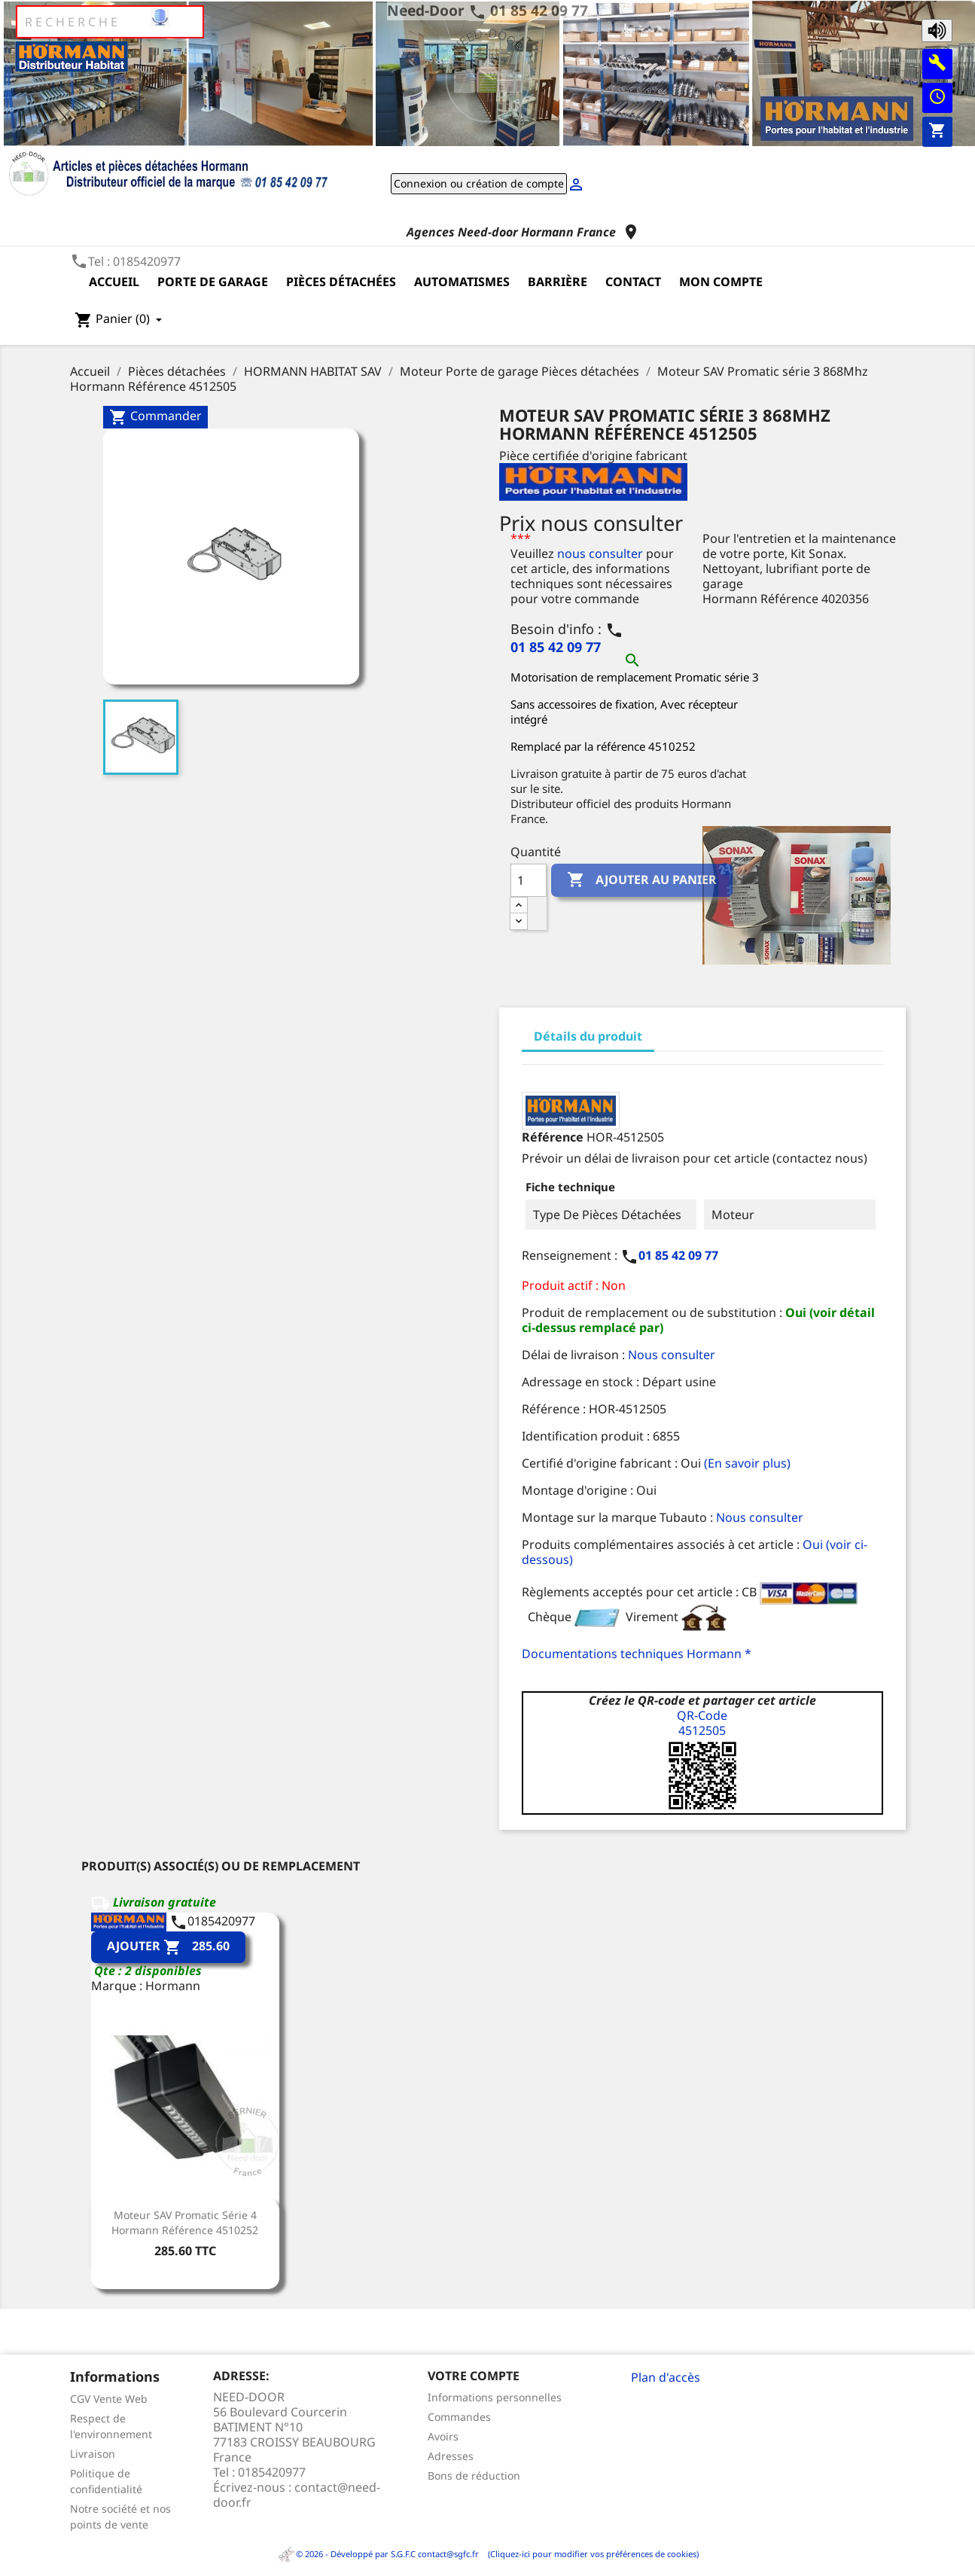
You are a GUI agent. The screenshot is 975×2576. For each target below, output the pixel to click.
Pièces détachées (341, 281)
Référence (552, 1137)
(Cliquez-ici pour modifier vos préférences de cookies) (590, 2553)
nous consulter (600, 553)
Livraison (92, 2453)
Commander (155, 416)
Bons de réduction (474, 2475)
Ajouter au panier (642, 880)
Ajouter (168, 1947)
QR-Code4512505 (702, 1723)
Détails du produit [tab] (588, 1036)
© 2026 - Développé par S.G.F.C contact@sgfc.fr (379, 2553)
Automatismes (462, 281)
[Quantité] (528, 880)
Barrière (557, 281)
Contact (633, 281)
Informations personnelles (495, 2397)
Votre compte (473, 2375)
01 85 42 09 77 (539, 10)
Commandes (459, 2417)
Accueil (114, 281)
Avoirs (443, 2436)
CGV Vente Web (109, 2399)
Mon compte (721, 281)
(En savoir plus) (747, 1463)
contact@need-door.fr (296, 2494)
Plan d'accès (665, 2377)
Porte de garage (212, 281)
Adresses (451, 2456)
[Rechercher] (110, 21)
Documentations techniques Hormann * (636, 1653)
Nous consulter (671, 1354)
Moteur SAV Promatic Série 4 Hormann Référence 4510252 (184, 2222)
